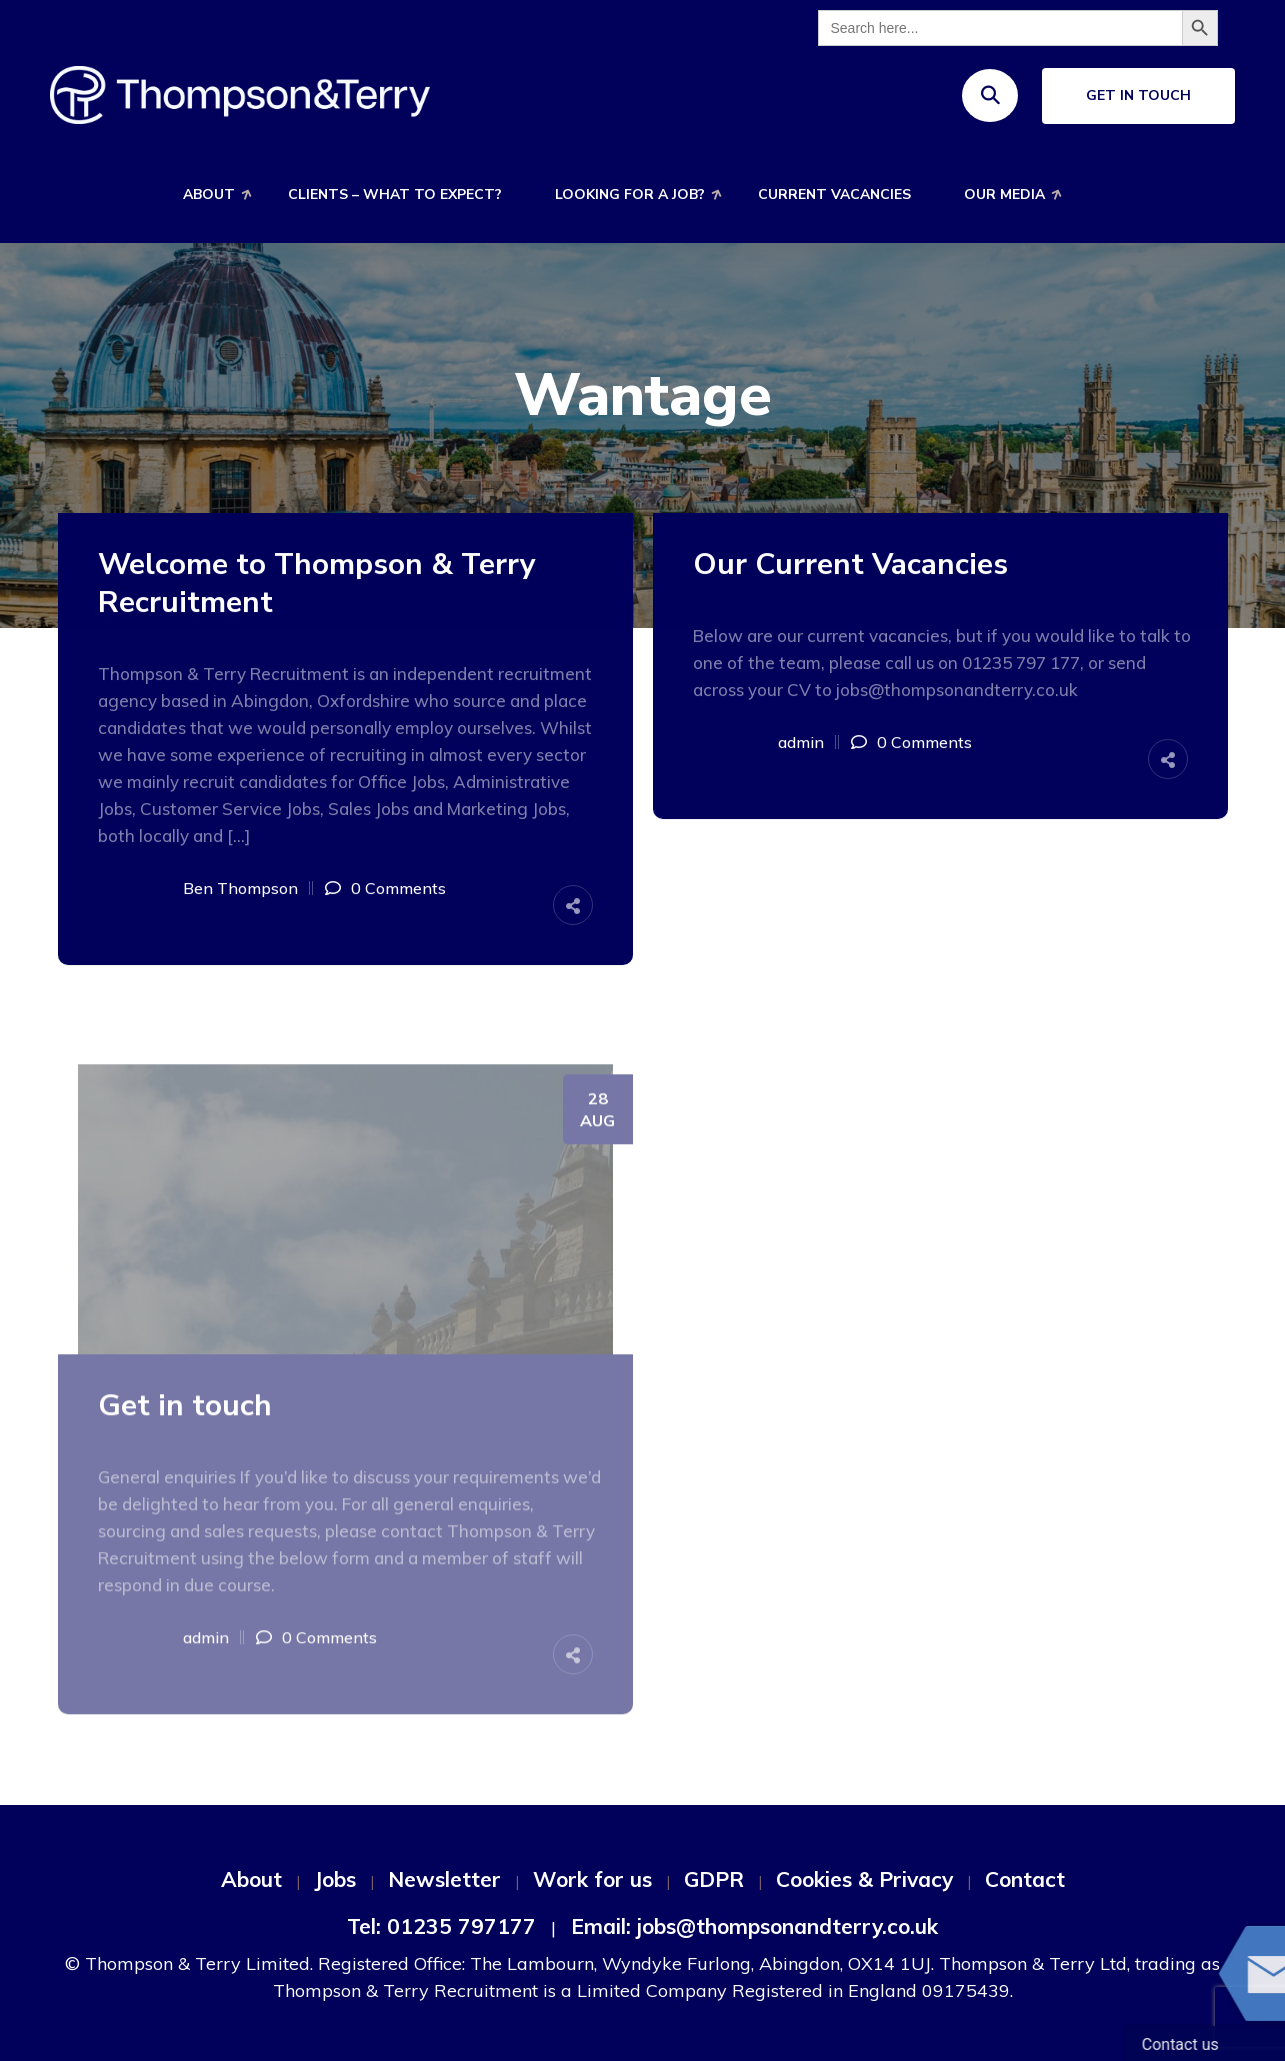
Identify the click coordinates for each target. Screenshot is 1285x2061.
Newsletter (444, 1879)
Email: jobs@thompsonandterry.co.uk (754, 1926)
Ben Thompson (240, 888)
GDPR (714, 1879)
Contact (1025, 1879)
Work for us (592, 1879)
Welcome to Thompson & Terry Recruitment (317, 584)
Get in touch (185, 1412)
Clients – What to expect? (395, 194)
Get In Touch (1138, 95)
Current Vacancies (834, 194)
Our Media (1004, 194)
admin (801, 742)
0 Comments (398, 888)
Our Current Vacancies (850, 565)
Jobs (335, 1879)
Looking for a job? (630, 194)
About (209, 194)
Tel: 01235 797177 (441, 1926)
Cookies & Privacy (864, 1879)
